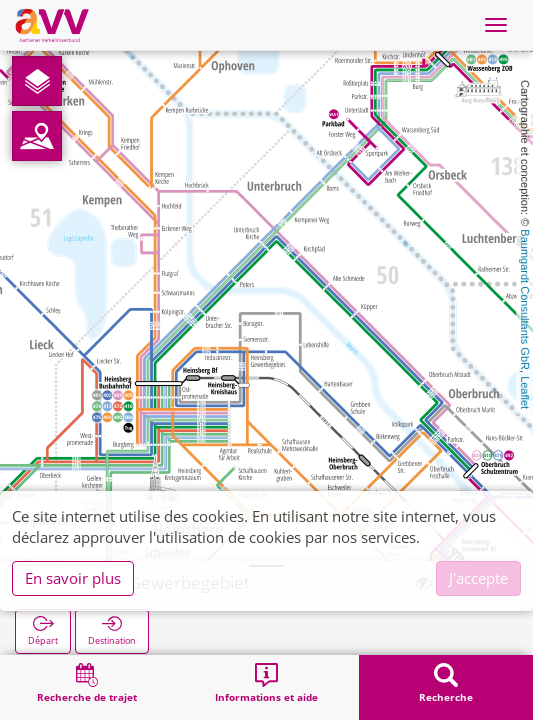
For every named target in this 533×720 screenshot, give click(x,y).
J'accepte (478, 578)
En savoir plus (73, 578)
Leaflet (525, 392)
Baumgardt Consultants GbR (525, 299)
